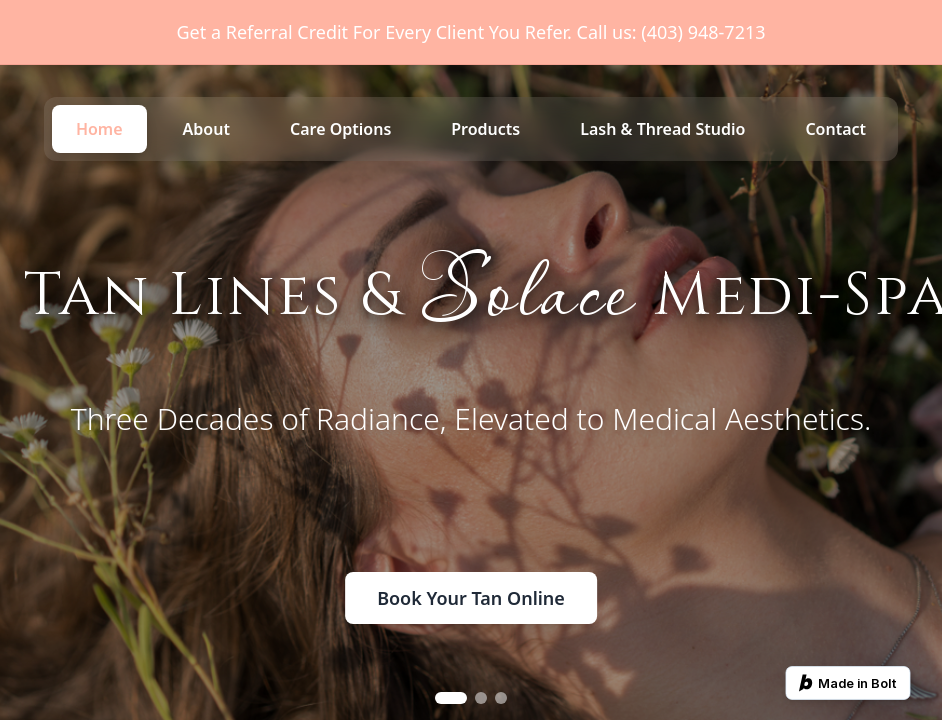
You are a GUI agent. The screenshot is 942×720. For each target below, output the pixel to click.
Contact (835, 129)
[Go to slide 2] (481, 698)
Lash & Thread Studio (662, 129)
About (206, 129)
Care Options (340, 129)
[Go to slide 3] (501, 698)
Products (485, 129)
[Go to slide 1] (451, 698)
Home (99, 129)
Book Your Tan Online (471, 598)
